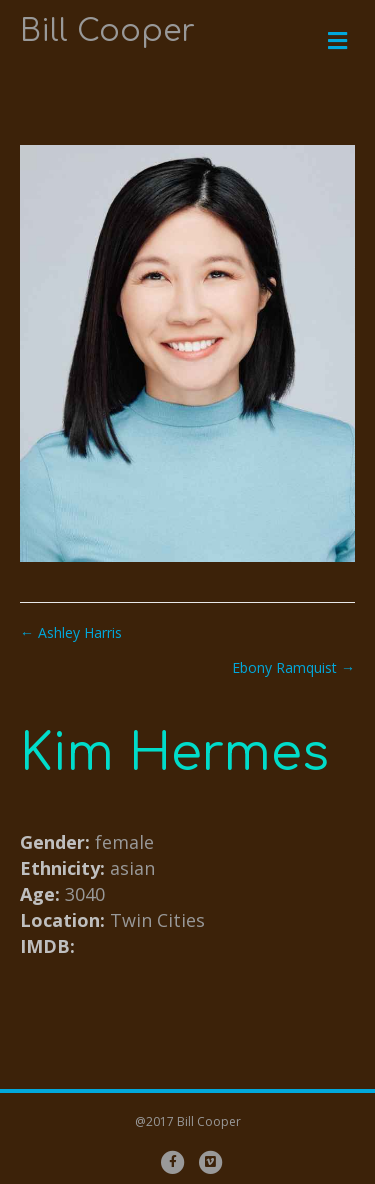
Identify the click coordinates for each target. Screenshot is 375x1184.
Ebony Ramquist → (293, 667)
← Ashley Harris (71, 632)
